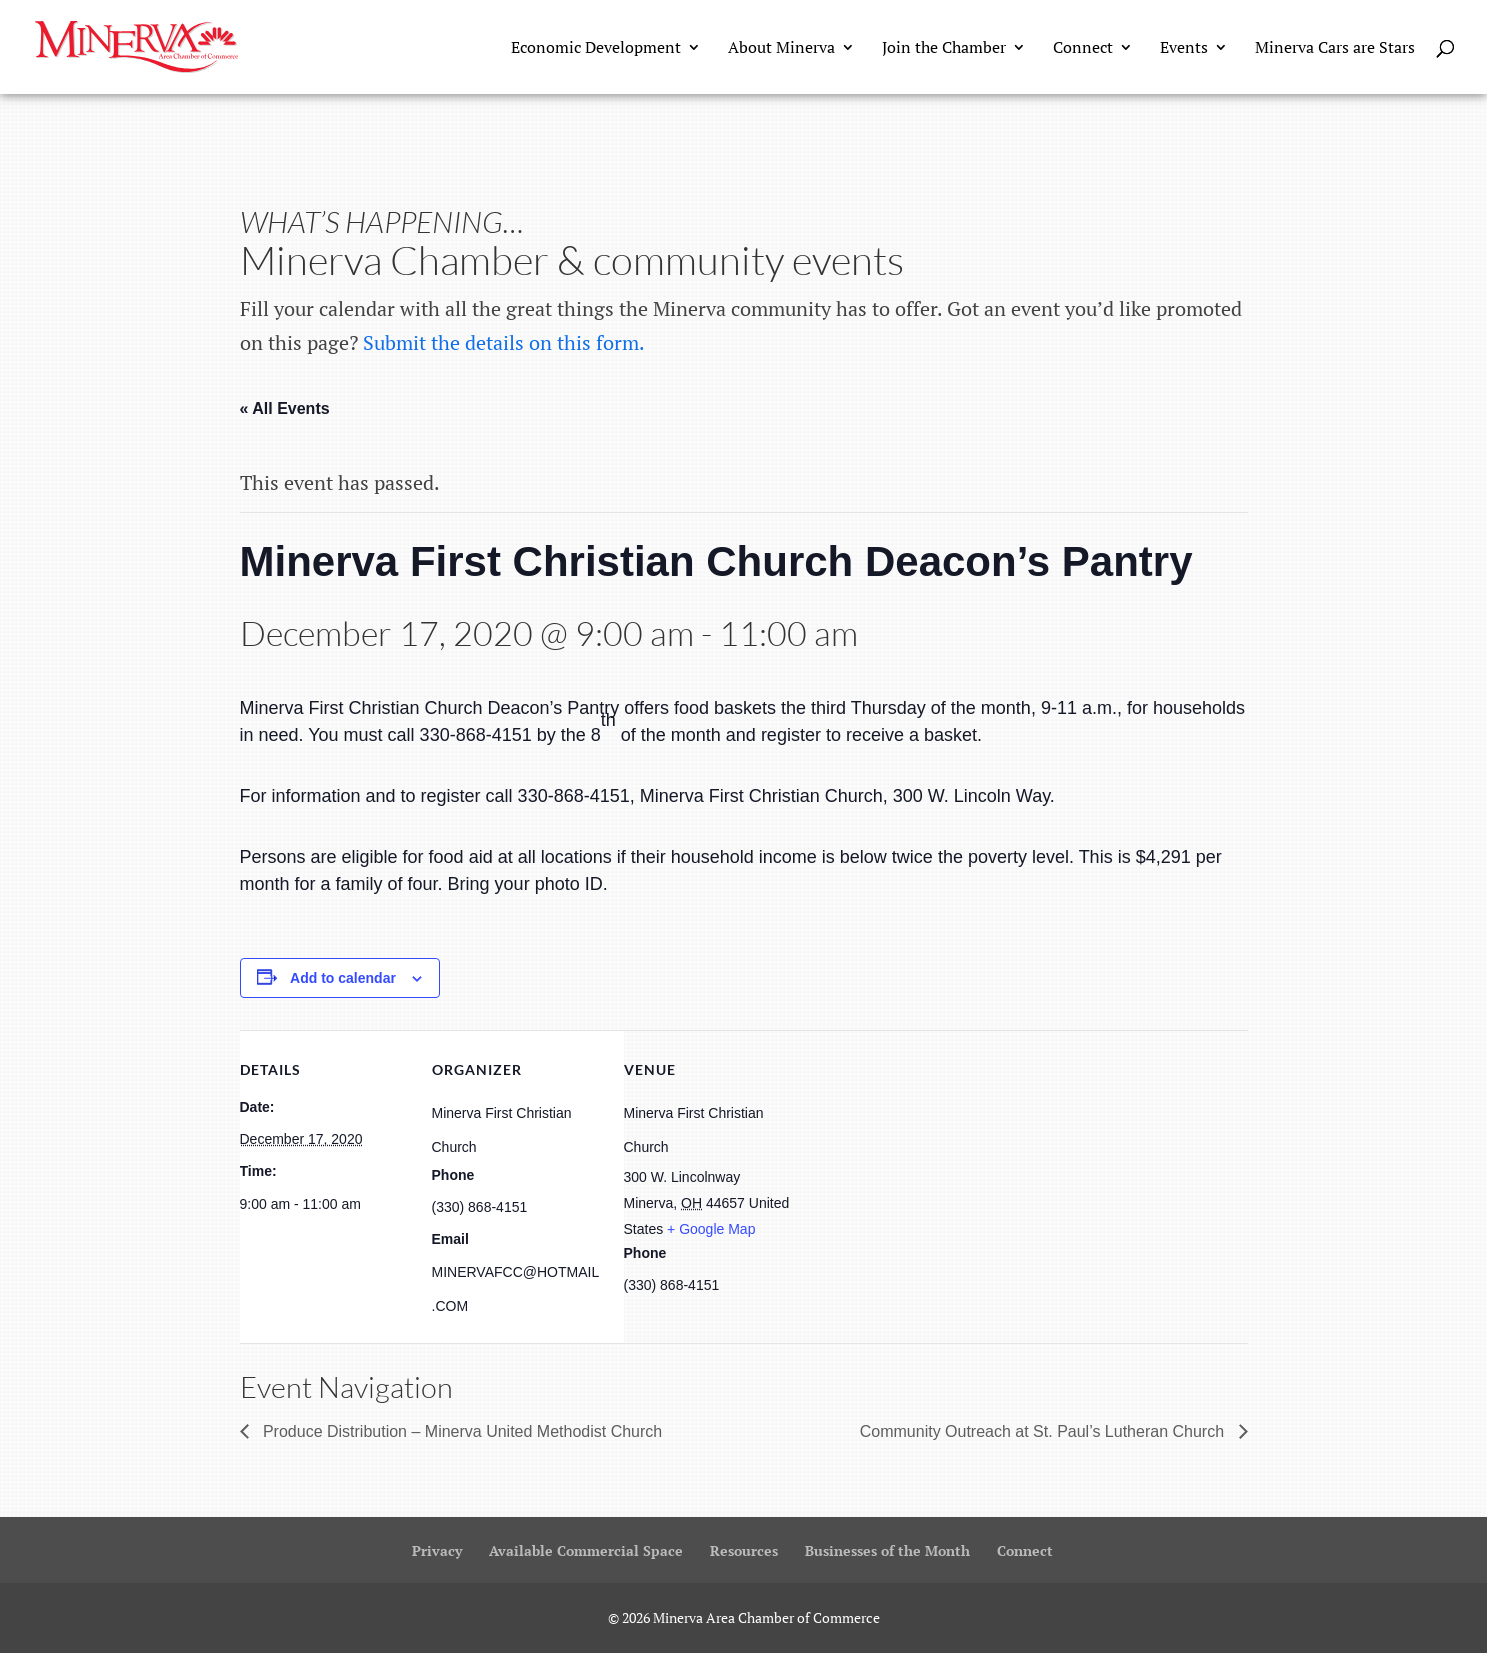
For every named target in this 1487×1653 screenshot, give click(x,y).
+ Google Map (711, 1229)
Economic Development (596, 49)
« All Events (285, 408)
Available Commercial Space (586, 1550)
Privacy (437, 1550)
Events (1184, 49)
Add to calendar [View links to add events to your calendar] (343, 978)
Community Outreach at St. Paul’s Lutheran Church (1044, 1431)
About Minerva (781, 49)
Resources (744, 1550)
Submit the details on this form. (504, 342)
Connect (1083, 49)
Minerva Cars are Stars (1335, 49)
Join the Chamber (944, 49)
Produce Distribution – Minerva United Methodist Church (461, 1431)
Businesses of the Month (887, 1550)
